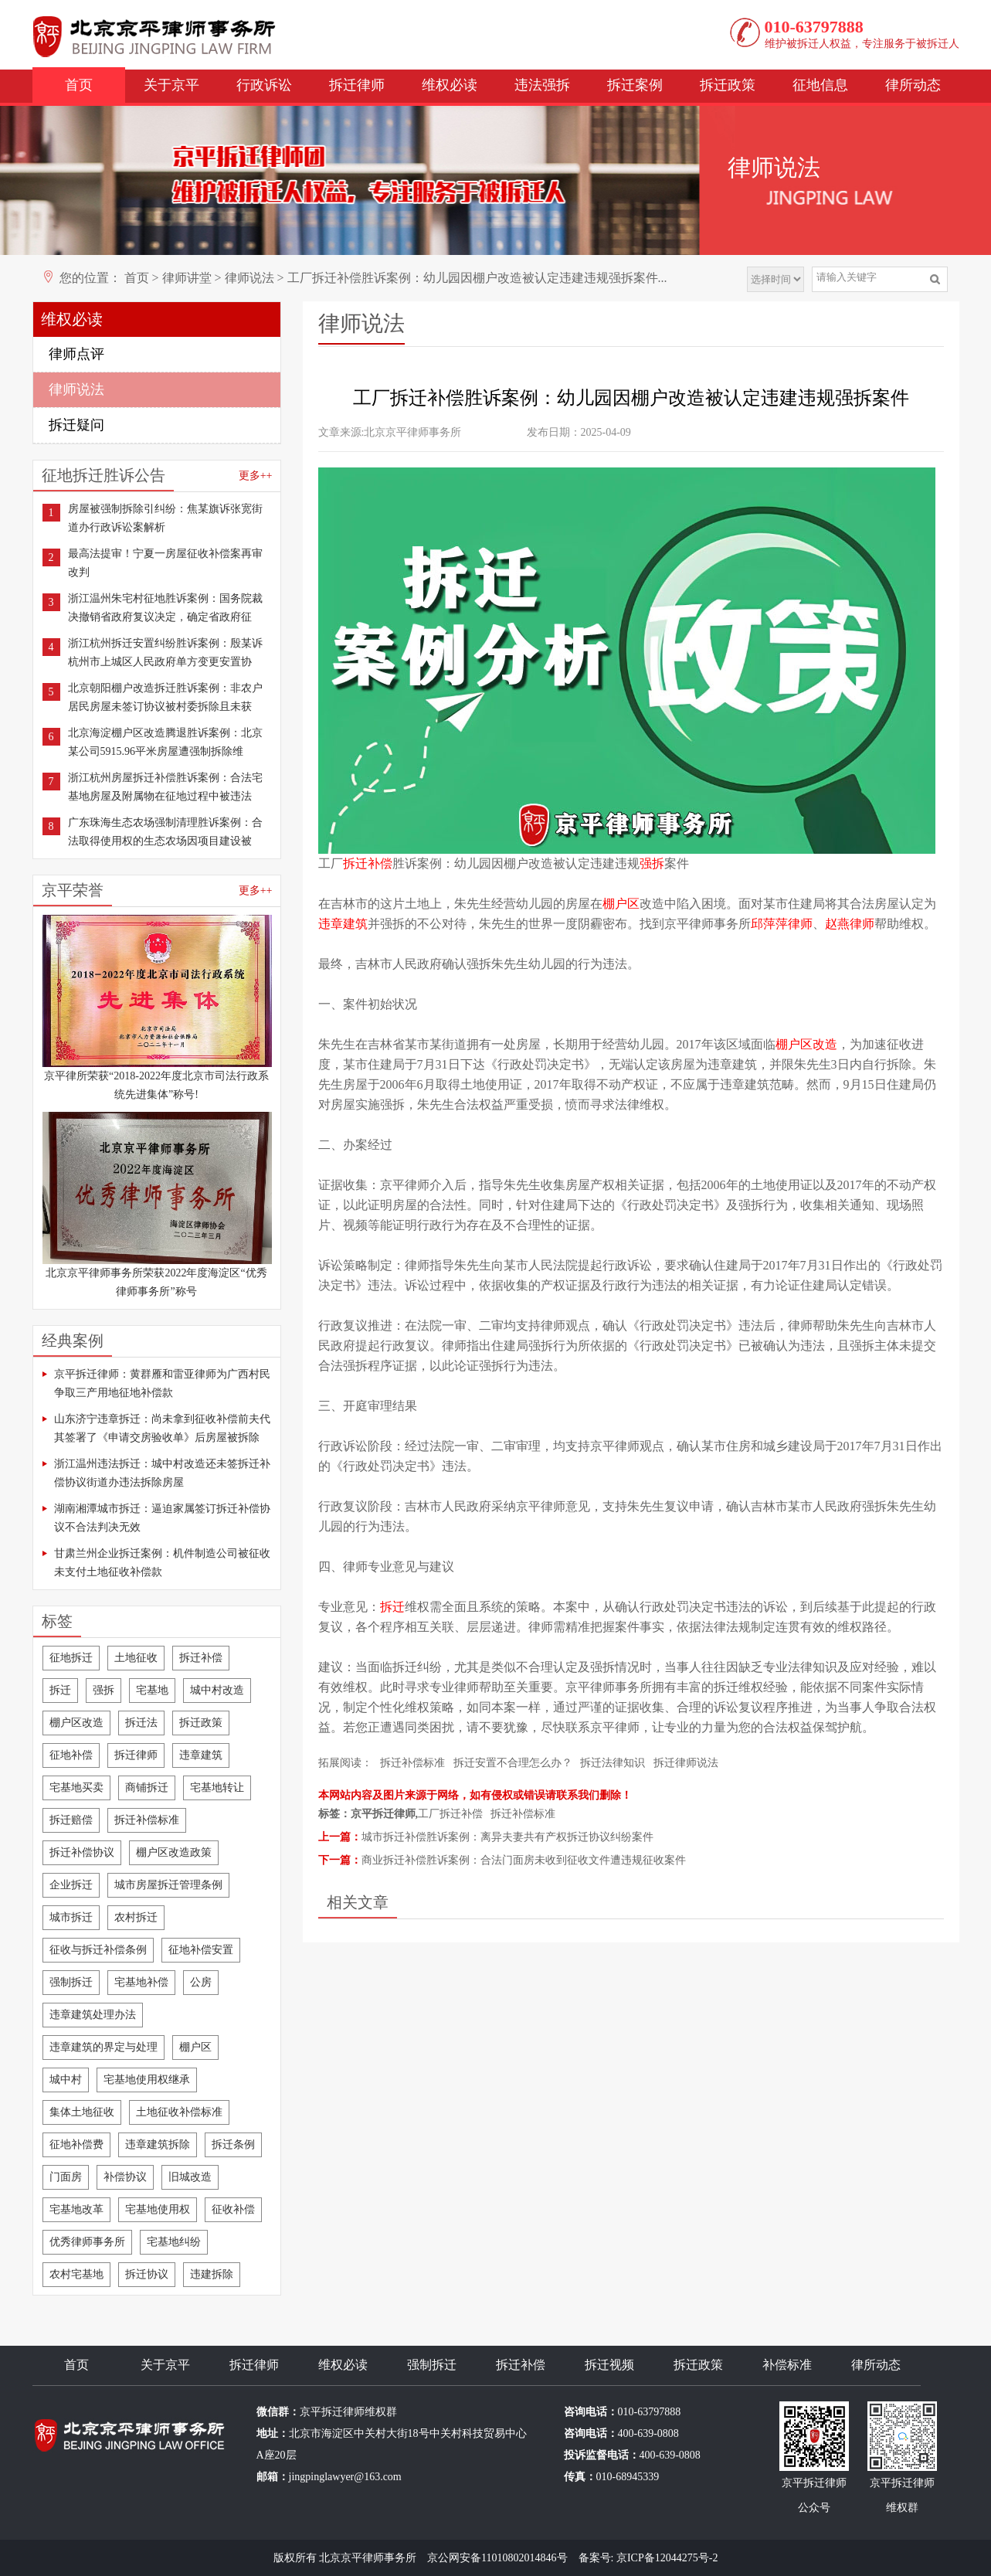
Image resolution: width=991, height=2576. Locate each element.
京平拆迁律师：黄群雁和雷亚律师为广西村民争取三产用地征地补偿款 (162, 1383)
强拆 (103, 1690)
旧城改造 (190, 2177)
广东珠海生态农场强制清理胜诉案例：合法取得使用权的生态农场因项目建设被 (165, 832)
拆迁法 (141, 1722)
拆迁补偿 (200, 1658)
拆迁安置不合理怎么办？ (512, 1763)
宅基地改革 (76, 2209)
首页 (79, 85)
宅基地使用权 (157, 2209)
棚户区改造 (76, 1722)
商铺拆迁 (146, 1787)
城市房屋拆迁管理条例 (168, 1885)
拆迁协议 (146, 2274)
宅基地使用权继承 (147, 2079)
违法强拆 (542, 85)
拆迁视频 (609, 2364)
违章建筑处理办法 (92, 2014)
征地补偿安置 (200, 1950)
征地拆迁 (71, 1658)
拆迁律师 (357, 85)
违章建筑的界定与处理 (103, 2047)
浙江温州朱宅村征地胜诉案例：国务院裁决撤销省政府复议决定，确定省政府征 (165, 608)
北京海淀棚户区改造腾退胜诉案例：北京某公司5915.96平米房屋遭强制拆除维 (165, 742)
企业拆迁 (71, 1885)
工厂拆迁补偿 (450, 1814)
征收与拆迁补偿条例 (98, 1950)
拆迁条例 (233, 2144)
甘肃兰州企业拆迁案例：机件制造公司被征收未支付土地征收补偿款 (162, 1563)
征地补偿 (71, 1755)
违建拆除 (211, 2274)
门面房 (65, 2177)
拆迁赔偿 (71, 1820)
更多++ (256, 475)
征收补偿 (233, 2209)
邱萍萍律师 (782, 923)
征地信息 (820, 85)
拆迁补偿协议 (81, 1852)
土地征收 (136, 1658)
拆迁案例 (635, 85)
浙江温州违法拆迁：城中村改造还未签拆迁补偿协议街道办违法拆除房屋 (162, 1473)
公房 (201, 1982)
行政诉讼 (264, 85)
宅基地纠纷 (174, 2242)
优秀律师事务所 (87, 2242)
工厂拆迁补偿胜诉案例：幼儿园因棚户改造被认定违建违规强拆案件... (477, 277)
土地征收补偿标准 (179, 2112)
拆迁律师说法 (685, 1763)
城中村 (65, 2079)
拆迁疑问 (76, 425)
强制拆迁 (71, 1982)
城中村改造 (217, 1690)
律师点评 (76, 354)
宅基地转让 (217, 1787)
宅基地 (152, 1690)
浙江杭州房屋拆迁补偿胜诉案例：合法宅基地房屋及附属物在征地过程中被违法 (165, 787)
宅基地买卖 (76, 1787)
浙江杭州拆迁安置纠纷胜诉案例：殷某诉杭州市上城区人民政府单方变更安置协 (165, 652)
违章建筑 (200, 1755)
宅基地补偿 (141, 1982)
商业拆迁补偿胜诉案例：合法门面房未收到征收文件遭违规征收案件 (523, 1860)
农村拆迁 (136, 1917)
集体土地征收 (81, 2112)
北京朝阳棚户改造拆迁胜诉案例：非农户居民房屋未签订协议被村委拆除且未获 (165, 697)
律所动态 (913, 85)
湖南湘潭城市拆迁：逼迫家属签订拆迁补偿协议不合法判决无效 (162, 1518)
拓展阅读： (345, 1763)
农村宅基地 (76, 2274)
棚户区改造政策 (174, 1852)
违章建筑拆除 (157, 2144)
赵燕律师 (849, 923)
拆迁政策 (727, 85)
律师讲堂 (187, 277)
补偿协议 (125, 2177)
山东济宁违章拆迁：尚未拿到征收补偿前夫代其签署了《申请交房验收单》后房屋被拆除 (162, 1428)
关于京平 (171, 85)
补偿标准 (787, 2364)
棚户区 (195, 2047)
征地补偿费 (76, 2144)
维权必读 (449, 85)
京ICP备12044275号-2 (667, 2558)
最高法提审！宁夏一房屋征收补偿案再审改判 (165, 563)
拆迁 (60, 1690)
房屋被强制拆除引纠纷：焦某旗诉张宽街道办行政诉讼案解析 (165, 518)
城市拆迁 (71, 1917)
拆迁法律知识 (612, 1763)
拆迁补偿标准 (146, 1820)
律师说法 (249, 277)
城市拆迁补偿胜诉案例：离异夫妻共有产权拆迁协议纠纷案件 (507, 1837)
